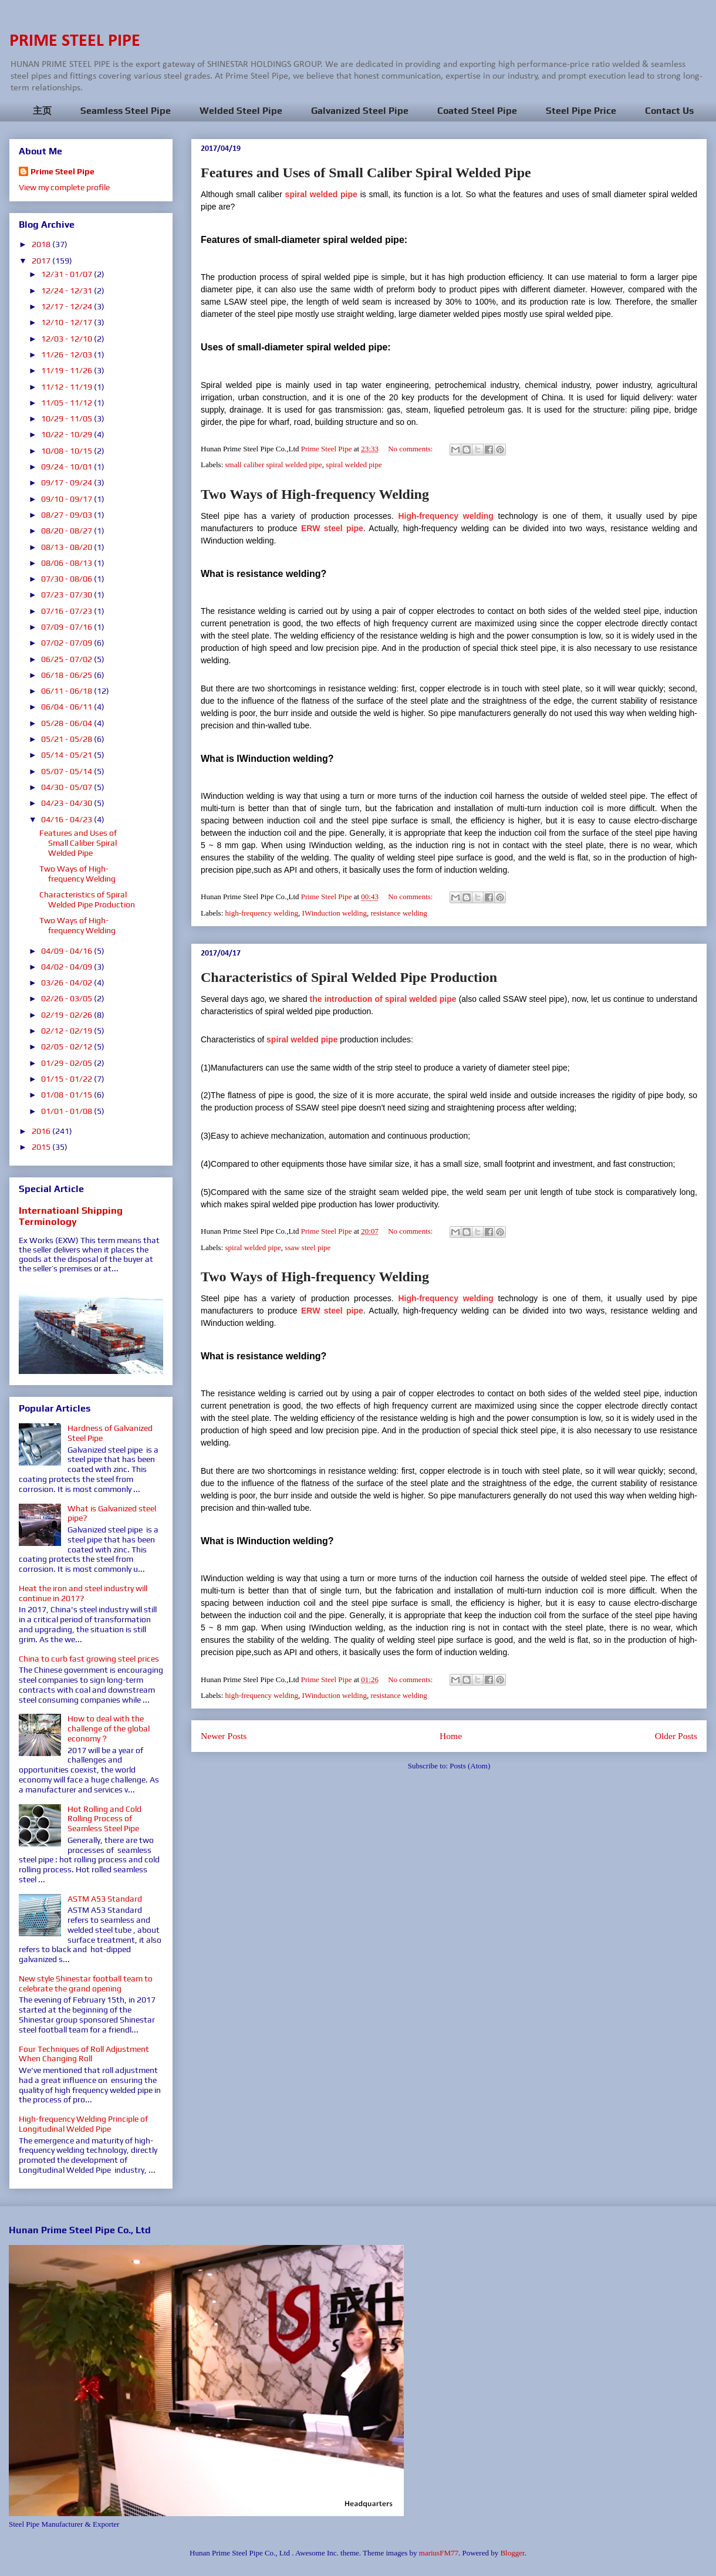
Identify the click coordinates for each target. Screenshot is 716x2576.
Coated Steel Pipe (477, 110)
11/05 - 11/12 (67, 402)
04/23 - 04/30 (67, 803)
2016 (42, 1131)
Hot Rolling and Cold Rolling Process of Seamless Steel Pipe (104, 1819)
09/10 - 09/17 (67, 499)
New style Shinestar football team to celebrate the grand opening (86, 1983)
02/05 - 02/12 (67, 1046)
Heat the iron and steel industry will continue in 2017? (83, 1593)
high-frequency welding (262, 913)
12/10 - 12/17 (67, 322)
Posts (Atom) (470, 1765)
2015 (42, 1147)
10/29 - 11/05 (67, 418)
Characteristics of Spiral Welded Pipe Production (349, 977)
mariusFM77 (438, 2552)
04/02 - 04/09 (67, 966)
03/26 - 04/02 (67, 982)
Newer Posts (223, 1736)
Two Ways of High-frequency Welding (315, 494)
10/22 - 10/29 (67, 434)
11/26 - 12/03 (67, 354)
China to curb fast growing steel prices (89, 1658)
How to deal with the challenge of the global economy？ (108, 1728)
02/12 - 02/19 (67, 1030)
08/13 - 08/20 (67, 547)
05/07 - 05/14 (67, 771)
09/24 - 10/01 (67, 466)
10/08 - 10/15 (67, 450)
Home (451, 1736)
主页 (42, 110)
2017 (42, 260)
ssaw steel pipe (307, 1247)
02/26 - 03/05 (67, 998)
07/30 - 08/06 (67, 578)
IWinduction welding (334, 913)
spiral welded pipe (353, 464)
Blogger (512, 2552)
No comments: (411, 448)
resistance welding (398, 913)
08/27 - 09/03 (67, 514)
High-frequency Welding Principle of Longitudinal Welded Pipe (83, 2123)
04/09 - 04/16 (67, 951)
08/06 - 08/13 (67, 563)
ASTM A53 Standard (104, 1898)
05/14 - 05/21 (67, 754)
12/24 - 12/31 (67, 290)
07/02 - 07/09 (67, 642)
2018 (42, 244)
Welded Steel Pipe (241, 110)
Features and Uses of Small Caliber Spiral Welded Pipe (366, 172)
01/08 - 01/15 (67, 1094)
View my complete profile (64, 187)
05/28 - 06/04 (67, 723)
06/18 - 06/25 (67, 675)
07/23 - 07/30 (67, 594)
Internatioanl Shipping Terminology (71, 1216)
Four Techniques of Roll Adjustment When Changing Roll (84, 2054)
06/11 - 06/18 (67, 691)
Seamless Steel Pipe (125, 110)
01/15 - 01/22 (67, 1078)
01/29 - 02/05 (67, 1063)
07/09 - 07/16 (67, 627)
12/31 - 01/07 (67, 274)
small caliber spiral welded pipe (273, 464)
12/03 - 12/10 (67, 338)
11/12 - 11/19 (67, 386)
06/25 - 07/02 (67, 659)
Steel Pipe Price (581, 110)
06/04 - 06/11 (67, 706)
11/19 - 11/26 (67, 370)
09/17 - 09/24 (67, 482)
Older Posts (676, 1736)
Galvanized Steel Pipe (359, 110)
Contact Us (669, 110)
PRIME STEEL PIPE (74, 41)
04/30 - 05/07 (67, 787)
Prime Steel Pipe (62, 171)
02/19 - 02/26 (67, 1014)
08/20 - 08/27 (67, 530)
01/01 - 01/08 (67, 1111)
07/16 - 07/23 (67, 611)
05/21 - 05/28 (67, 739)
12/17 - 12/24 (67, 306)
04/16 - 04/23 (67, 819)
